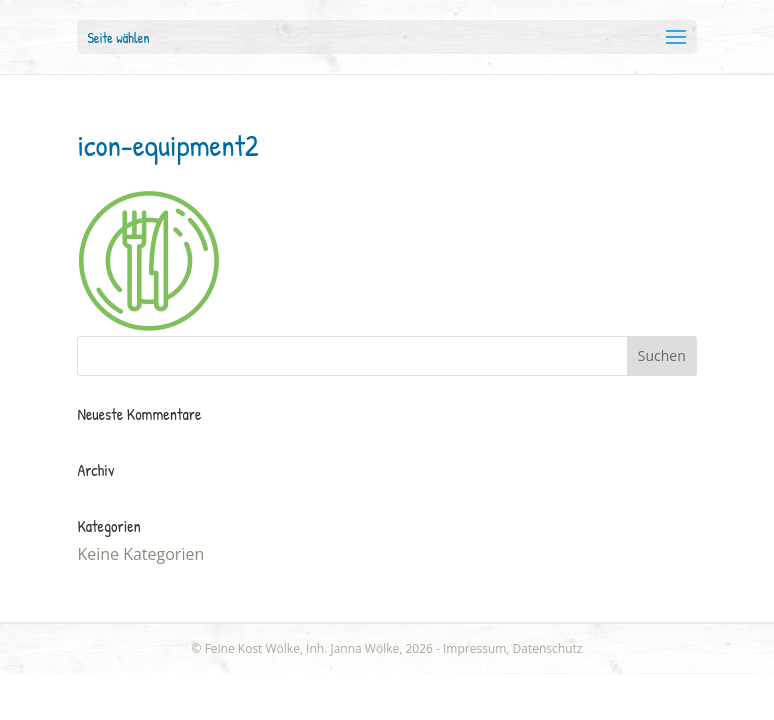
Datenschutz (548, 648)
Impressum (474, 648)
